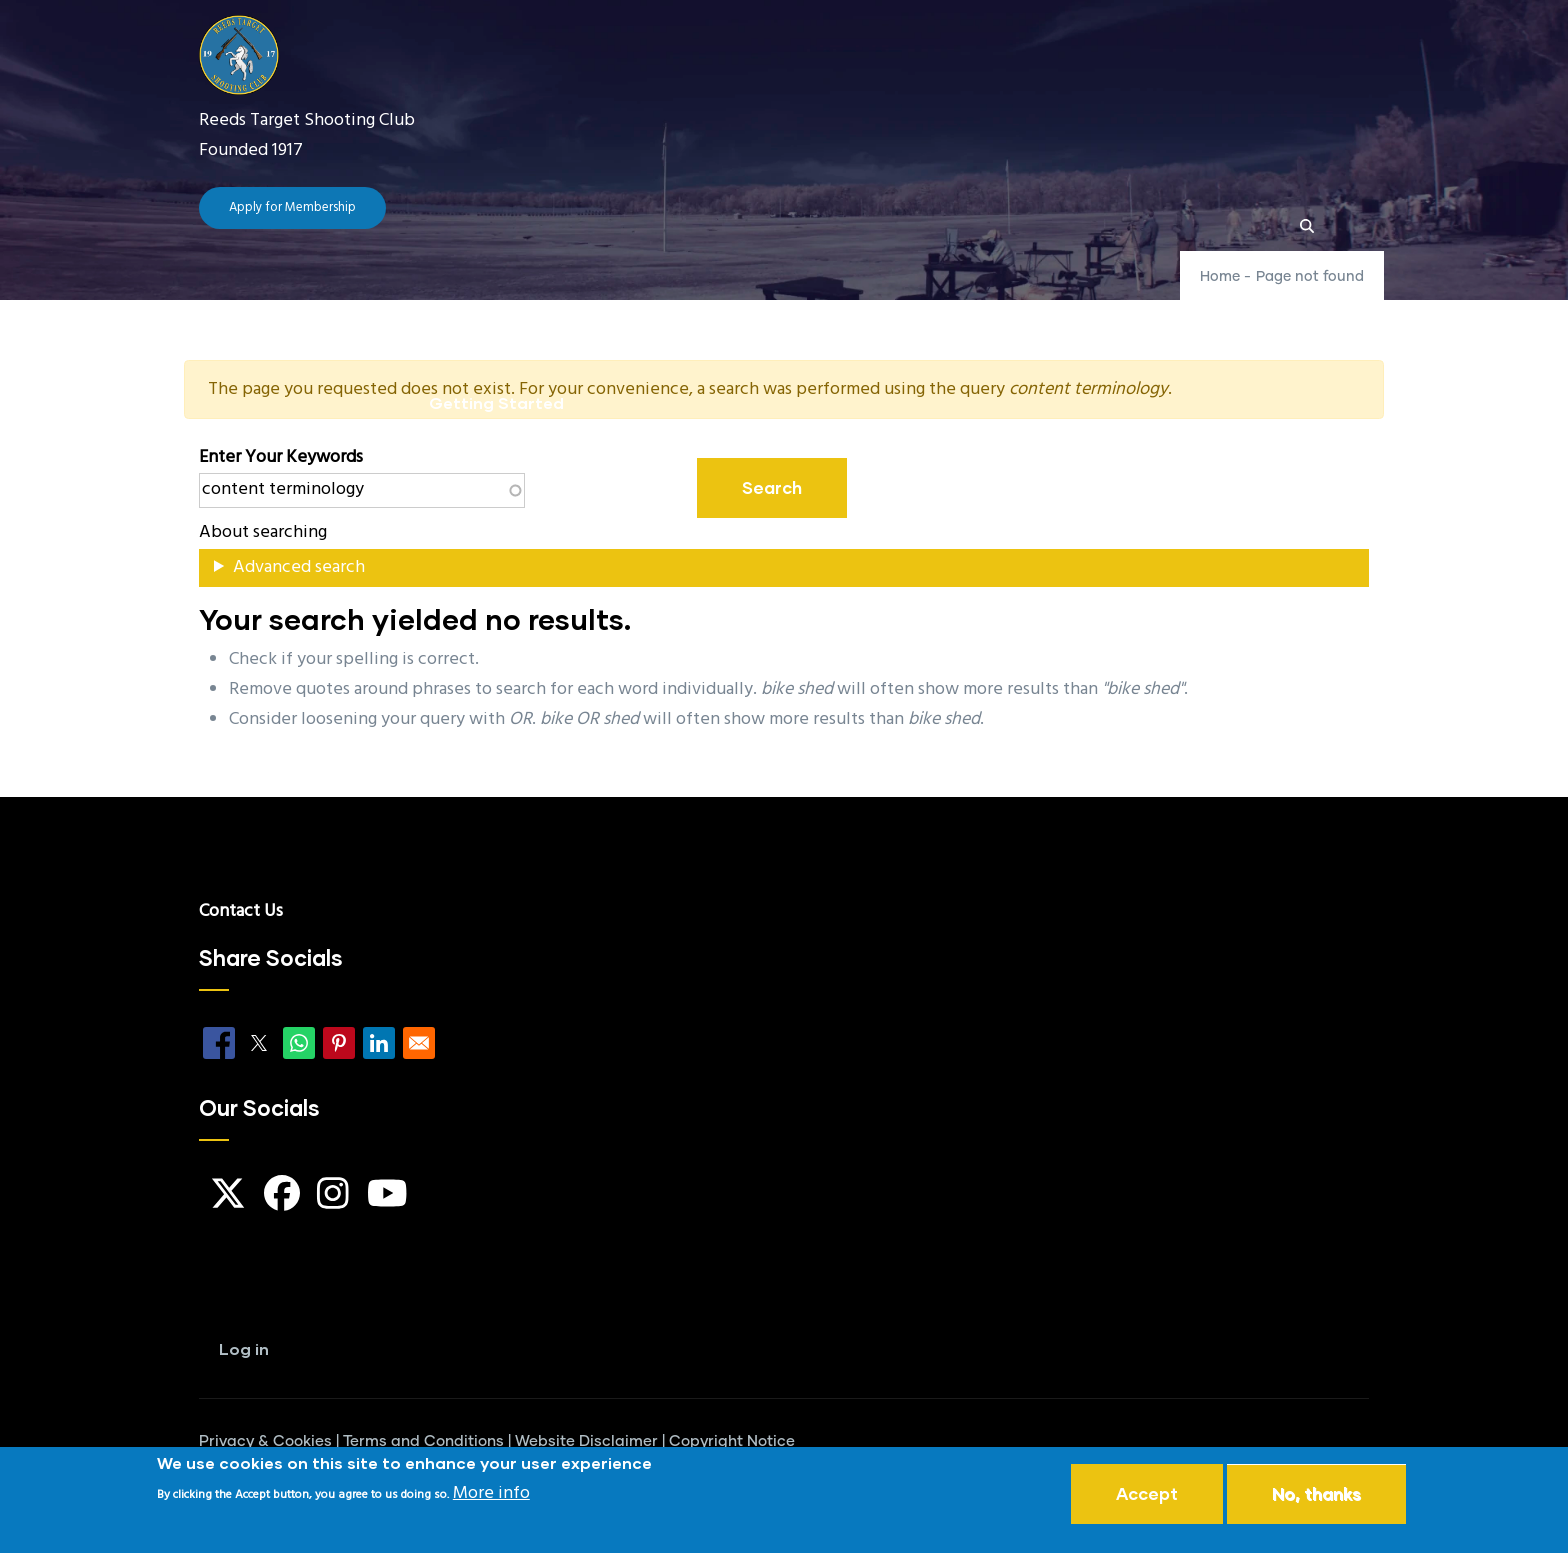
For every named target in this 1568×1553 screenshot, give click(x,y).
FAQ (810, 306)
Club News (699, 306)
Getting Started (496, 402)
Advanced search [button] (299, 567)
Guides (906, 306)
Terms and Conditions (423, 1441)
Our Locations (1052, 306)
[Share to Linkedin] (379, 1043)
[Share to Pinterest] (339, 1043)
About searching (263, 532)
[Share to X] (259, 1043)
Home (452, 306)
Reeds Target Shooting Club (307, 120)
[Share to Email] (419, 1043)
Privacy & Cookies (265, 1441)
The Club (562, 306)
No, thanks (1316, 1495)
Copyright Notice (732, 1441)
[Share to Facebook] (219, 1043)
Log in (244, 1348)
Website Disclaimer (586, 1441)
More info (491, 1495)
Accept (1147, 1495)
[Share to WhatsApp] (299, 1043)
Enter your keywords (281, 457)
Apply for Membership (292, 207)
